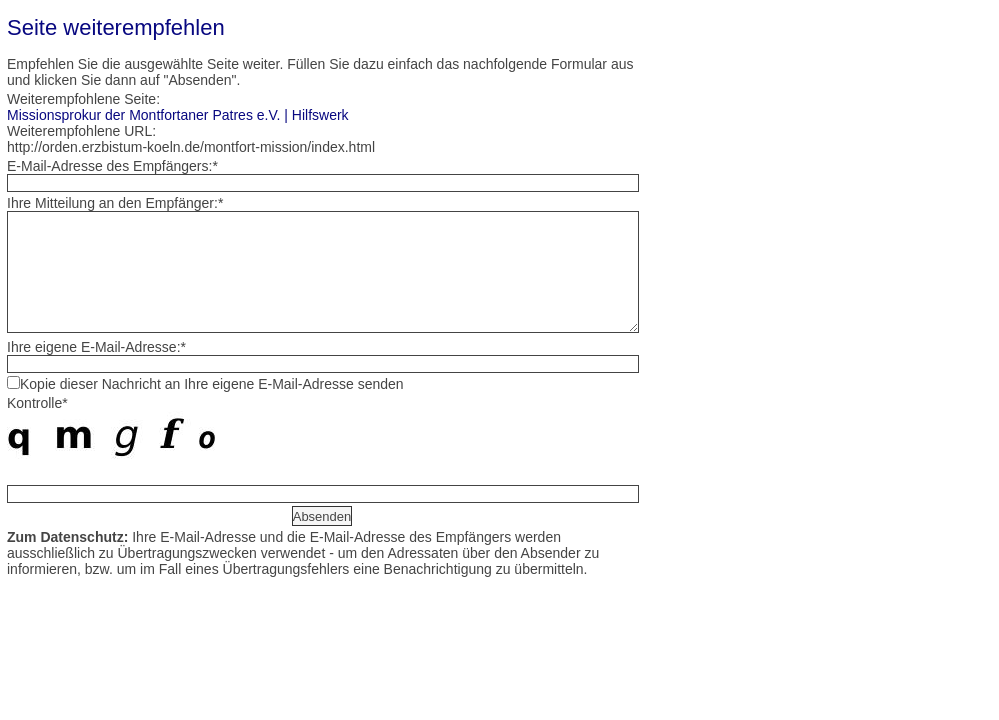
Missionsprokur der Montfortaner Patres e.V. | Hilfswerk (178, 115)
